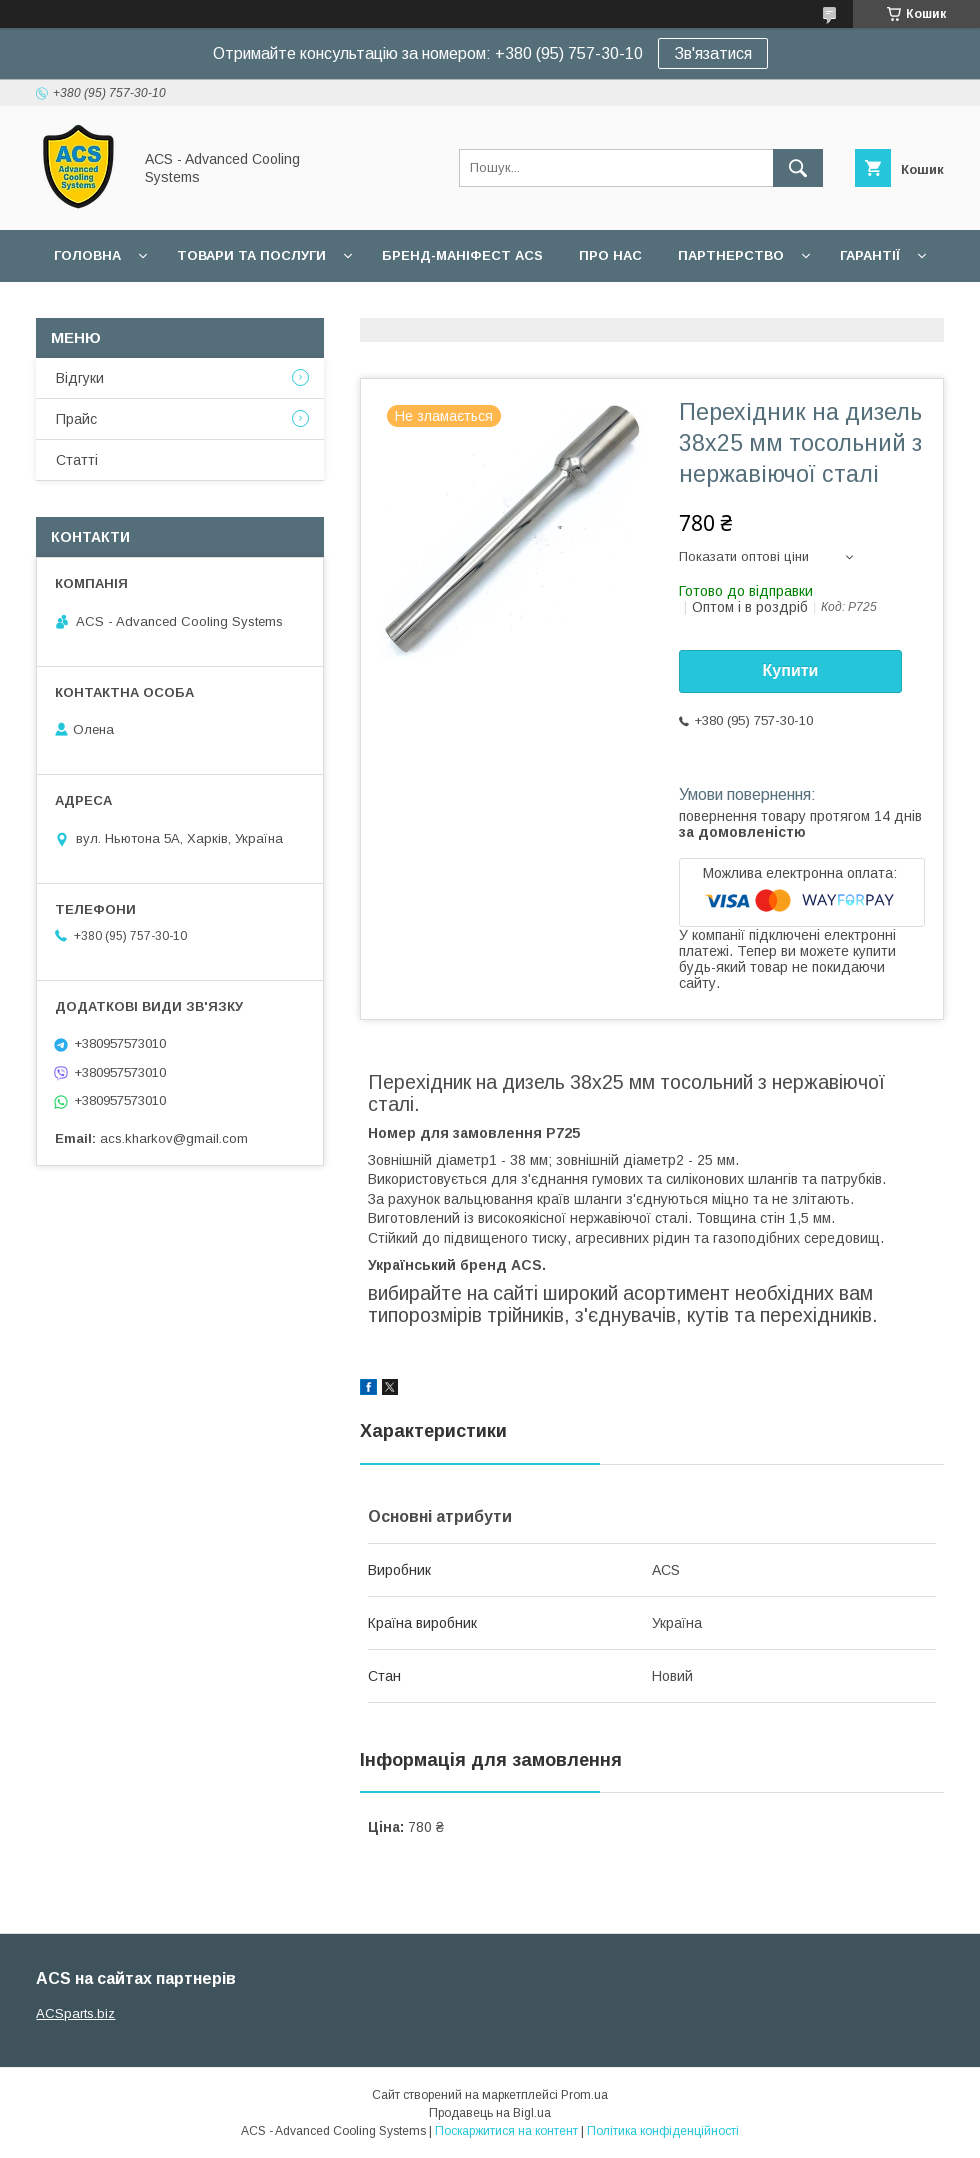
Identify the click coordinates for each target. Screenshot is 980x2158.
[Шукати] (798, 168)
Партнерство (731, 255)
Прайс (76, 419)
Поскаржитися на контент (506, 2131)
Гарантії (870, 255)
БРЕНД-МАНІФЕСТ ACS (462, 255)
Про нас (610, 255)
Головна (87, 255)
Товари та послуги (251, 255)
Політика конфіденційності (663, 2131)
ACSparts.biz (75, 2013)
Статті (77, 460)
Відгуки (80, 378)
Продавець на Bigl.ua (490, 2113)
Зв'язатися (713, 53)
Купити (791, 670)
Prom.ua (584, 2095)
